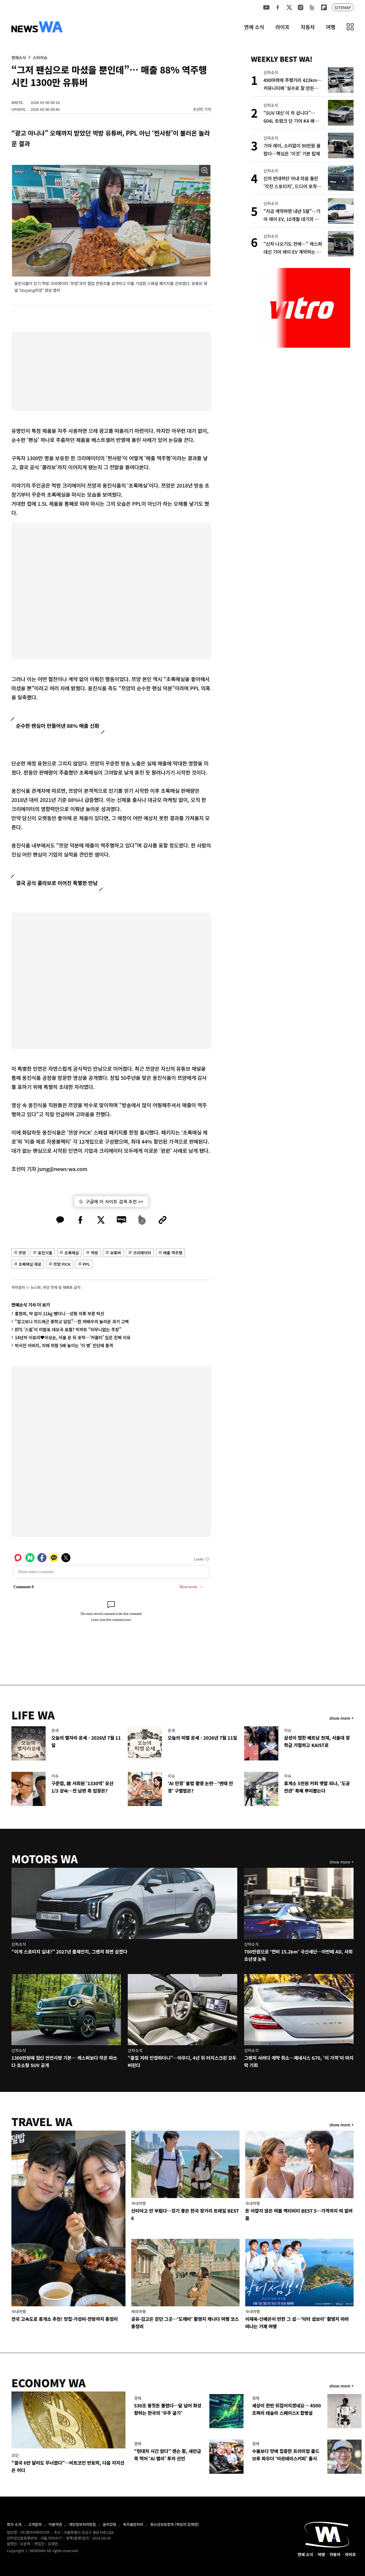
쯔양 (22, 1253)
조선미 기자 (202, 109)
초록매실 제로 (30, 1264)
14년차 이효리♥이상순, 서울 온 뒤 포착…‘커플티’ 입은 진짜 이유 (73, 1337)
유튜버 (115, 1253)
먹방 (94, 1253)
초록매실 (71, 1253)
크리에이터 (142, 1253)
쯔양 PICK (61, 1264)
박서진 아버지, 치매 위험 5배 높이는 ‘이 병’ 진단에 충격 (64, 1345)
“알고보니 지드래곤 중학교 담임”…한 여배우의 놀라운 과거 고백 (72, 1321)
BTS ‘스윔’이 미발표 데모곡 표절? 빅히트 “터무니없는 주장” (68, 1329)
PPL (86, 1264)
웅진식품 (45, 1253)
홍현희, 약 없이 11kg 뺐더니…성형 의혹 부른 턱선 (59, 1313)
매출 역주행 (172, 1253)
